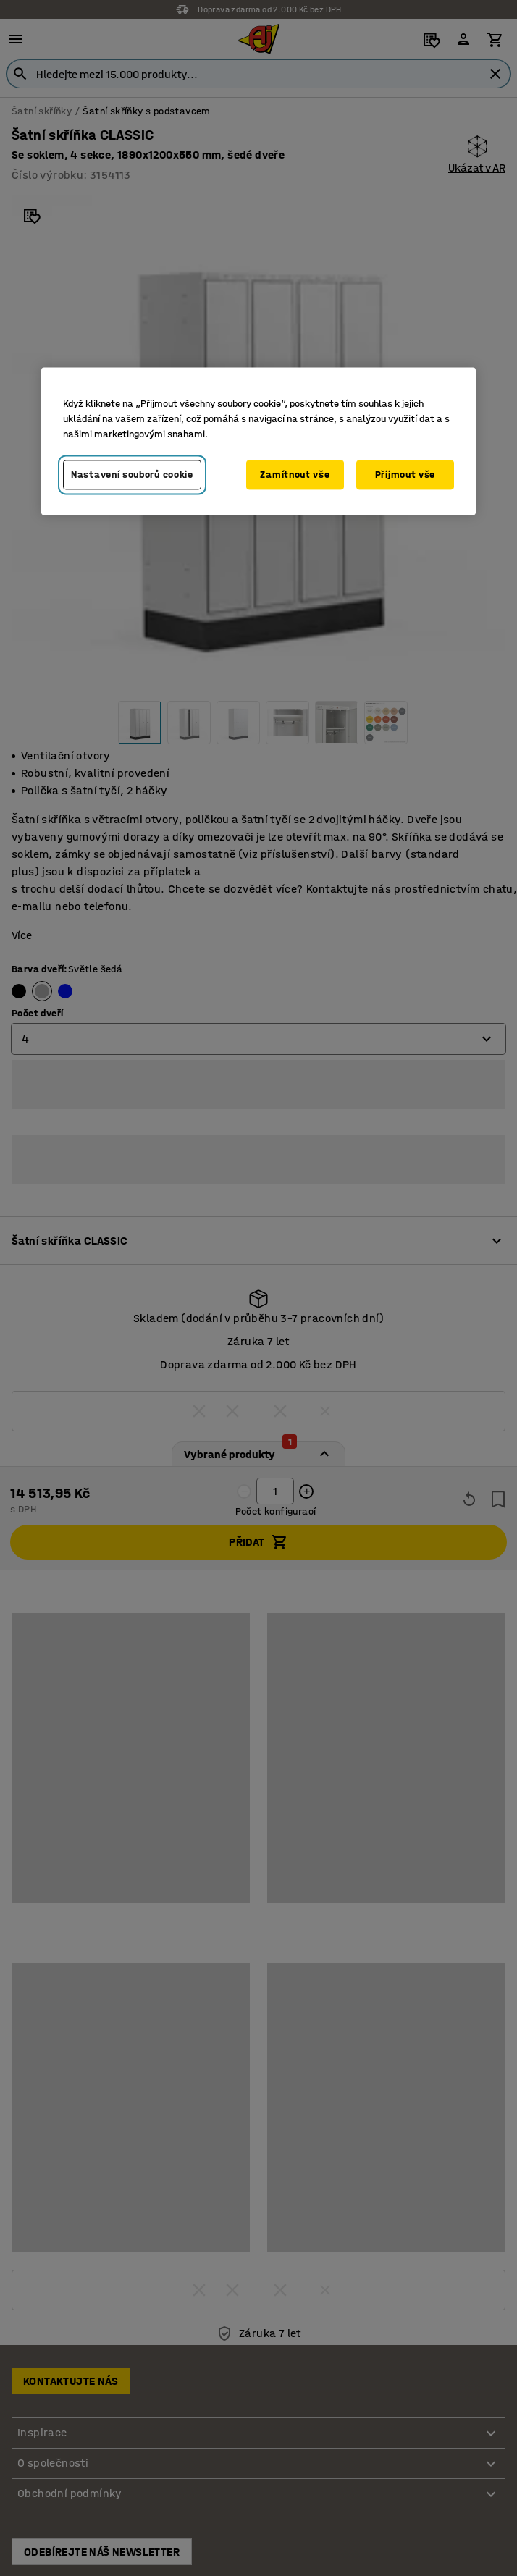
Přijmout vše (405, 474)
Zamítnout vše (294, 474)
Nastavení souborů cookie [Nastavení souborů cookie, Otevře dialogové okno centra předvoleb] (132, 474)
